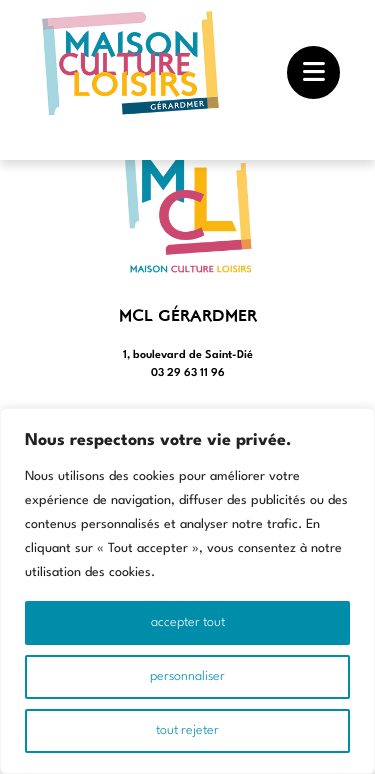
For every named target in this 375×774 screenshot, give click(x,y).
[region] (187, 591)
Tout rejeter (187, 730)
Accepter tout (188, 622)
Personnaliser (187, 676)
